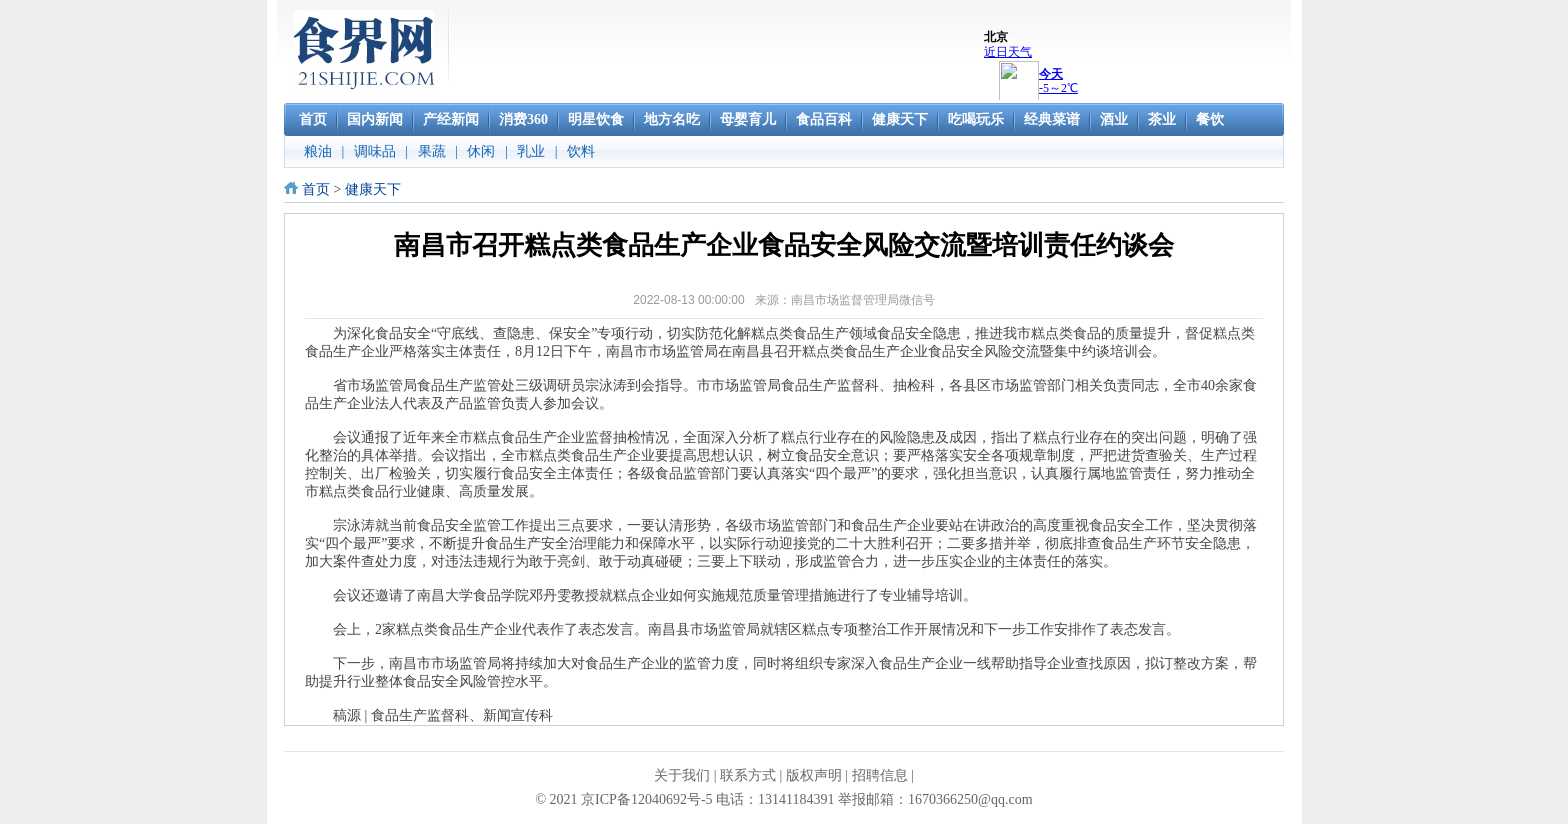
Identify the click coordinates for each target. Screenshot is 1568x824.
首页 (316, 189)
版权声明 (814, 775)
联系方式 (748, 775)
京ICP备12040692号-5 (646, 799)
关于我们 (682, 775)
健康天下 (373, 189)
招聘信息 (880, 775)
